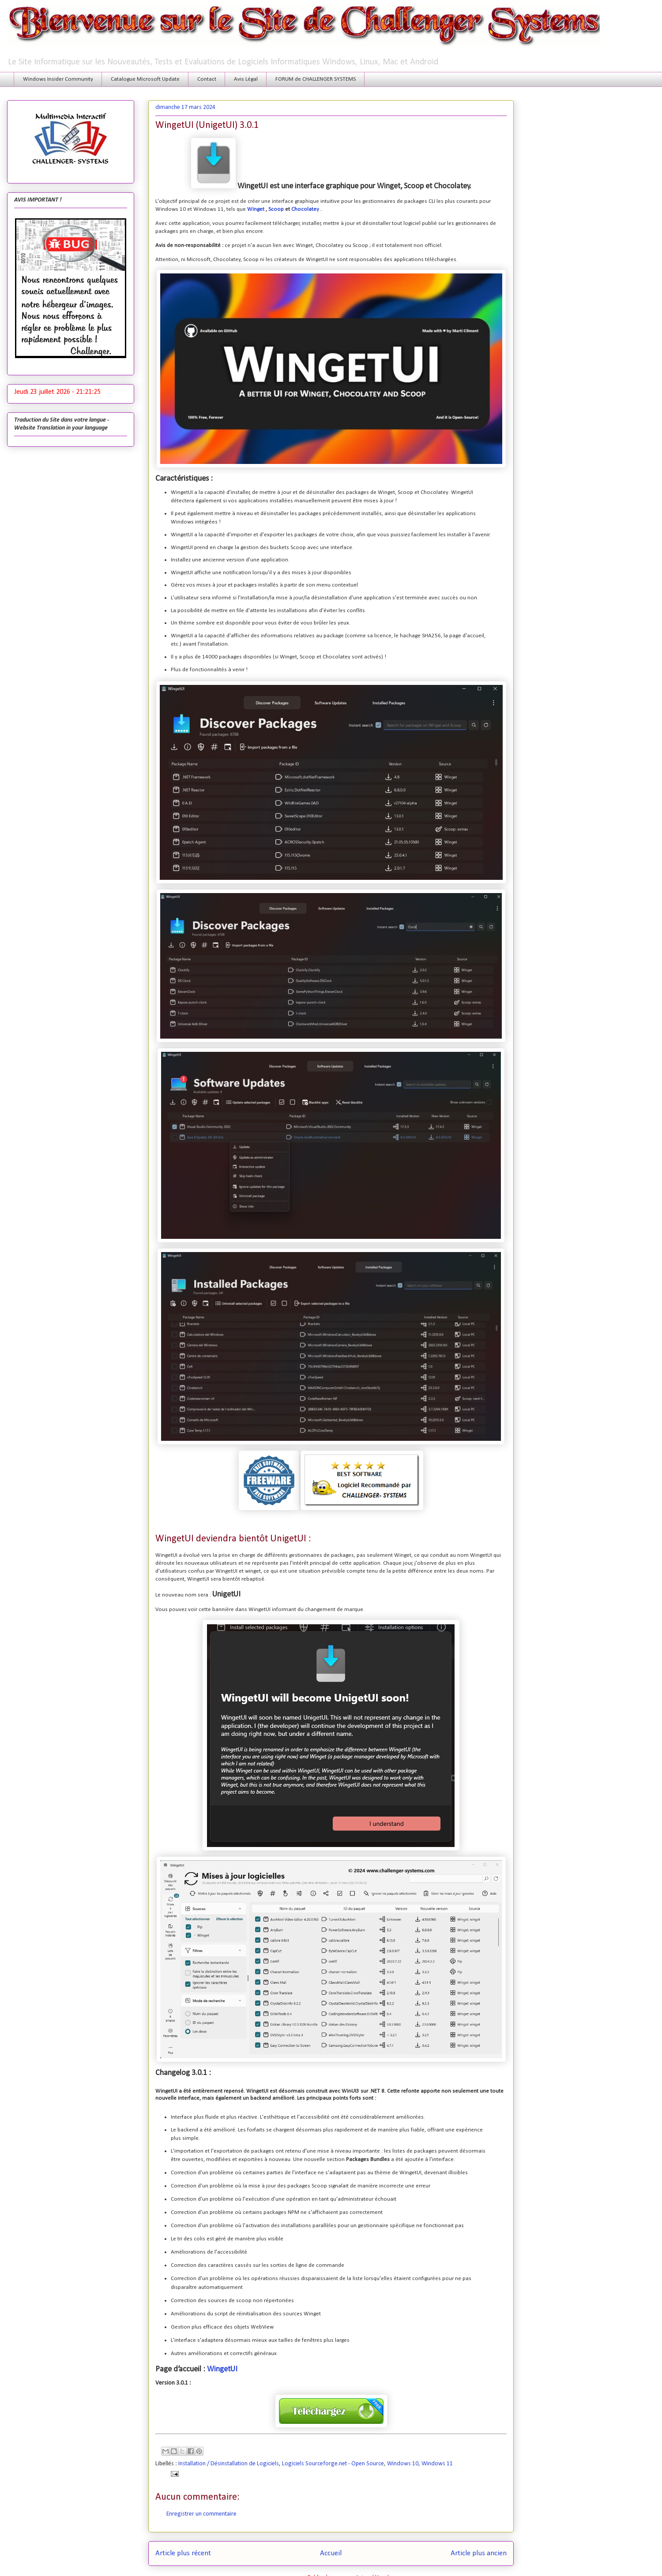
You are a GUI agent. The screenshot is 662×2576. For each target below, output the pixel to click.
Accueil (331, 2553)
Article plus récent (183, 2553)
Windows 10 (402, 2463)
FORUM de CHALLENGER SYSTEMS (315, 79)
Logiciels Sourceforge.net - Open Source (333, 2463)
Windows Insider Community (58, 79)
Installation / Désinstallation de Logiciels (228, 2463)
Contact (206, 79)
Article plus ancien (479, 2553)
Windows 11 (437, 2463)
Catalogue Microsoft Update (145, 79)
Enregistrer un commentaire (201, 2514)
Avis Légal (246, 79)
